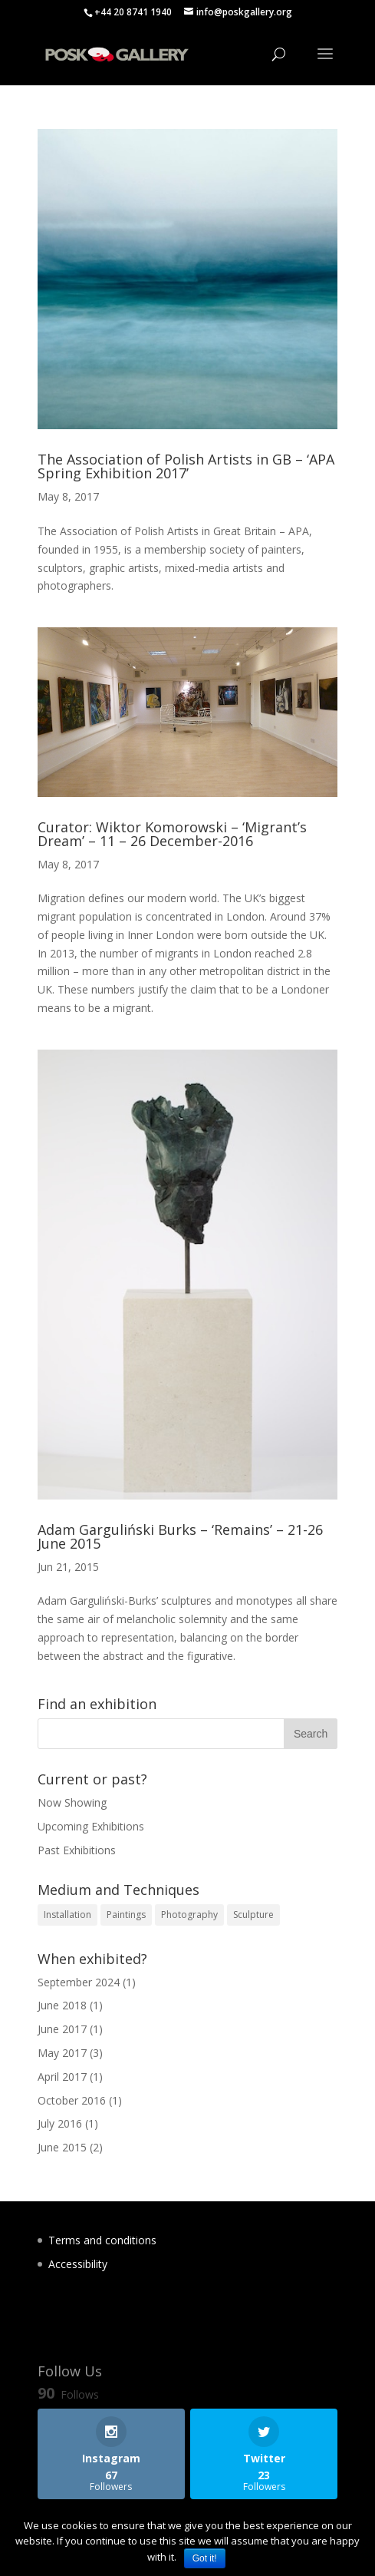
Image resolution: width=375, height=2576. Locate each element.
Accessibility (77, 2264)
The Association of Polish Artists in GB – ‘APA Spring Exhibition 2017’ (186, 466)
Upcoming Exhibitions (91, 1826)
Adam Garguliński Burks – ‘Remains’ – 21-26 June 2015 (180, 1536)
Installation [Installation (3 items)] (67, 1914)
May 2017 (62, 2052)
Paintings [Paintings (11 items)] (126, 1914)
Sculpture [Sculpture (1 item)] (253, 1914)
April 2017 (62, 2076)
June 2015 (62, 2147)
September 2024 (79, 1982)
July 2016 (60, 2123)
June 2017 (62, 2029)
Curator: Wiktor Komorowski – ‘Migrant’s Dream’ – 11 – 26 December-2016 (172, 834)
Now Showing (72, 1802)
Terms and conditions (102, 2240)
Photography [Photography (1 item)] (189, 1914)
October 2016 (72, 2100)
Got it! (204, 2558)
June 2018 (62, 2005)
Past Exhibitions (77, 1850)
